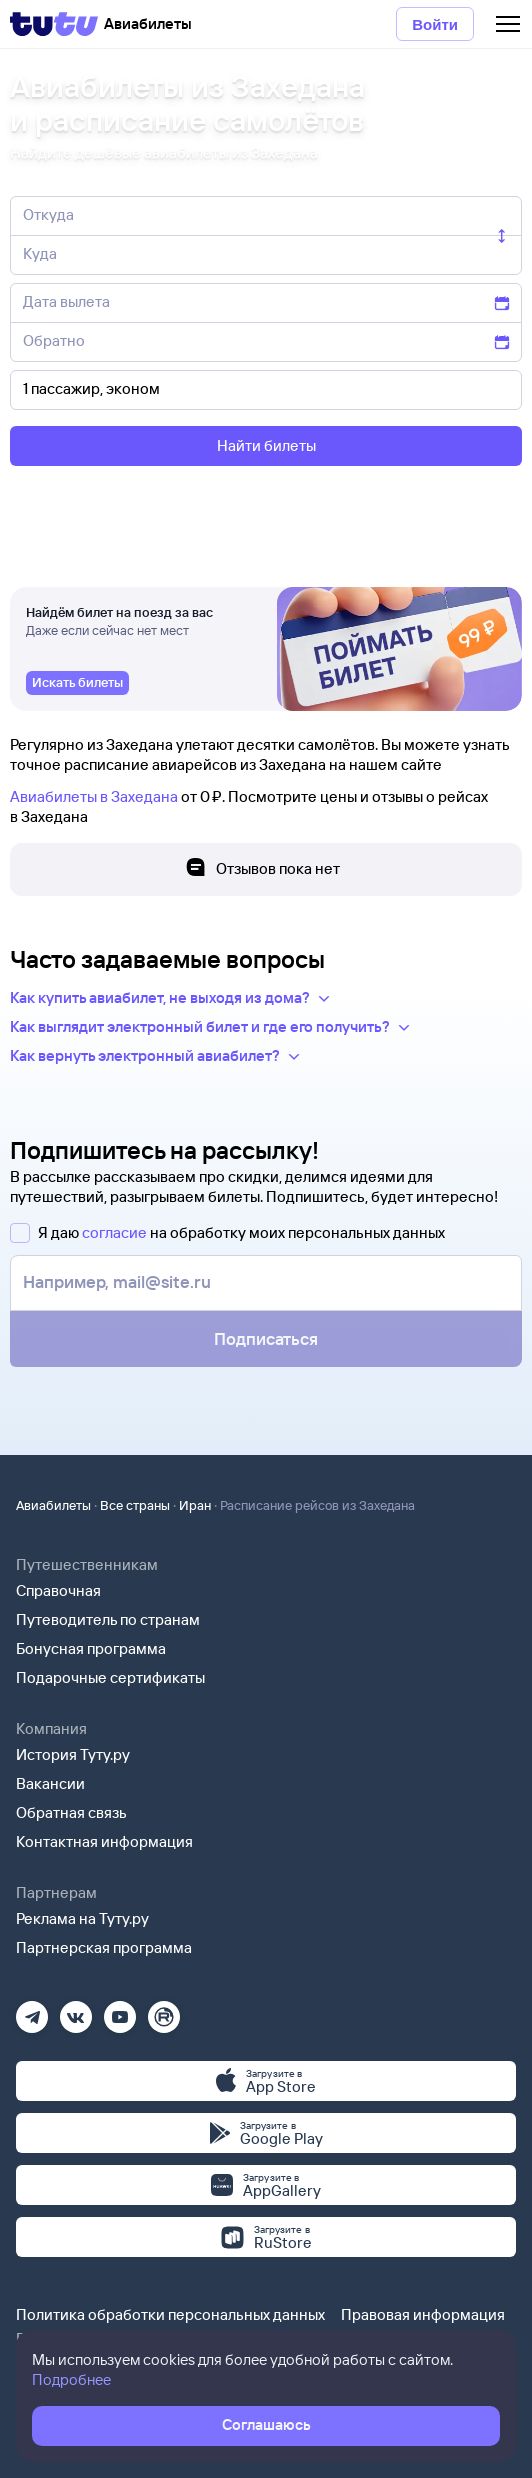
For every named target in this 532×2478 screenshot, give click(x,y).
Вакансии (50, 1783)
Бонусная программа (91, 1648)
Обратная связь (71, 1812)
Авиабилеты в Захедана (94, 796)
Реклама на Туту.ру (82, 1918)
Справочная (58, 1590)
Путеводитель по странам (108, 1619)
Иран (195, 1505)
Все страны (135, 1505)
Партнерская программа (104, 1947)
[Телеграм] (32, 2010)
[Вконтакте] (76, 2010)
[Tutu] (54, 24)
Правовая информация (423, 2314)
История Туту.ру (73, 1754)
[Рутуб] (164, 2010)
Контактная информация (104, 1841)
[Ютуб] (120, 2010)
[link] (77, 683)
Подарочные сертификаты (110, 1677)
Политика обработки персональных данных (170, 2314)
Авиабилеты (53, 1505)
